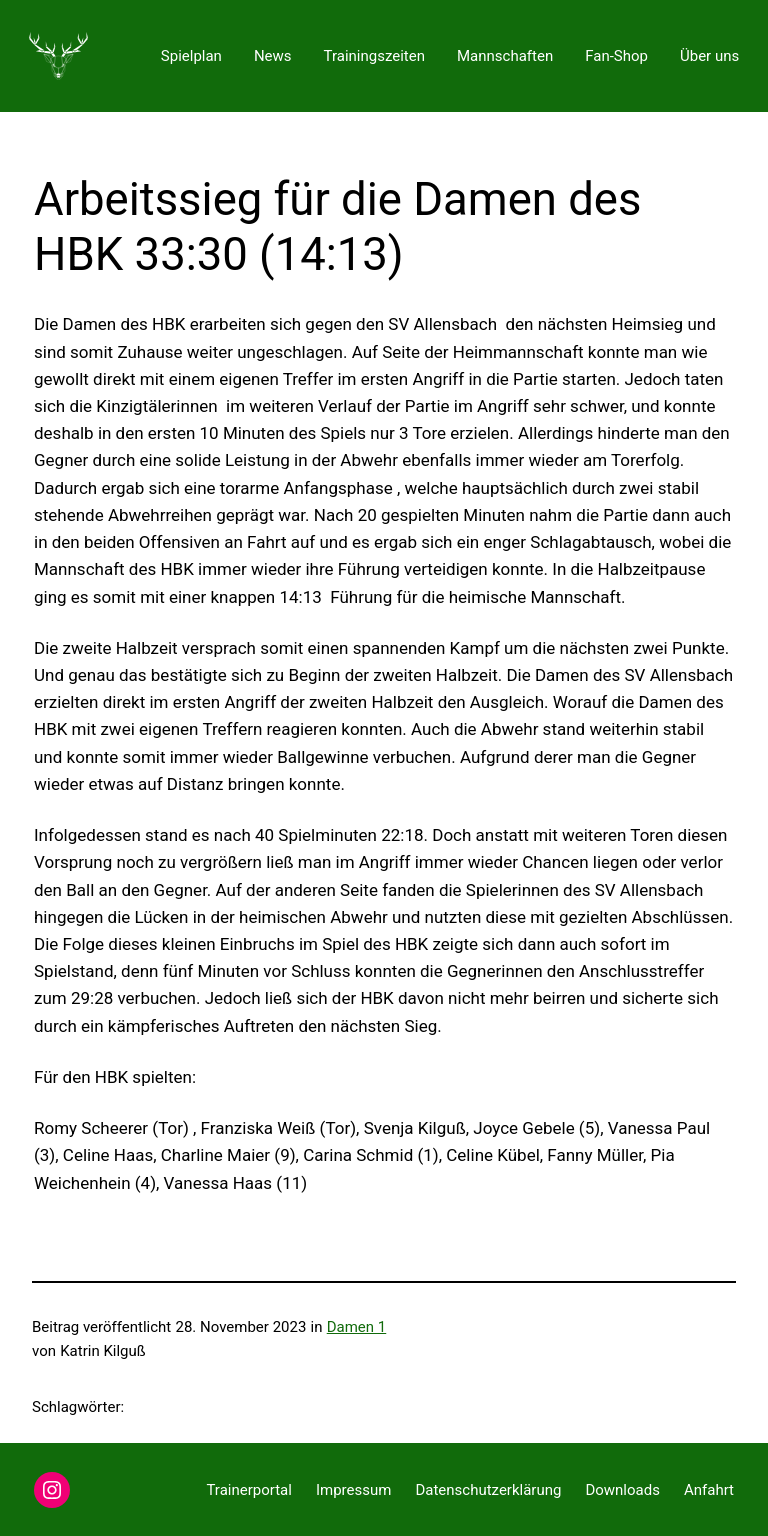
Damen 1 (357, 1327)
